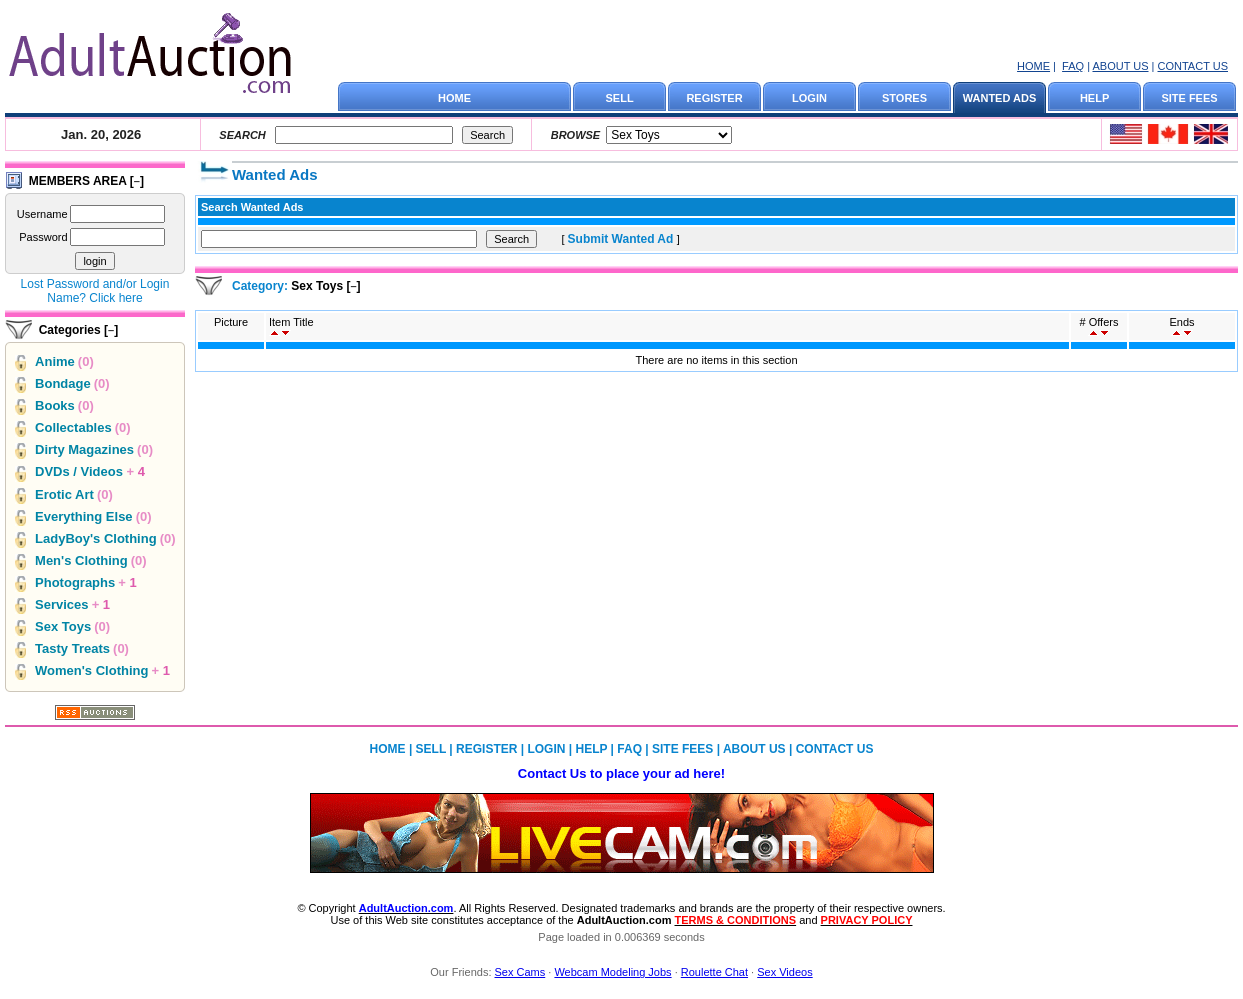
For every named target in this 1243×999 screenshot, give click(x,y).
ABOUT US (1120, 66)
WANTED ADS (1000, 98)
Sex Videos (784, 972)
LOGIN (809, 98)
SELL (620, 98)
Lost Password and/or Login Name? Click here (95, 291)
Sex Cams (520, 972)
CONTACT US (1193, 66)
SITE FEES (1189, 98)
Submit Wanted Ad (622, 239)
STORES (904, 98)
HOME (1033, 66)
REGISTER (714, 98)
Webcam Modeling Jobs (612, 972)
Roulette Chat (714, 972)
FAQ (1073, 66)
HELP (1094, 98)
